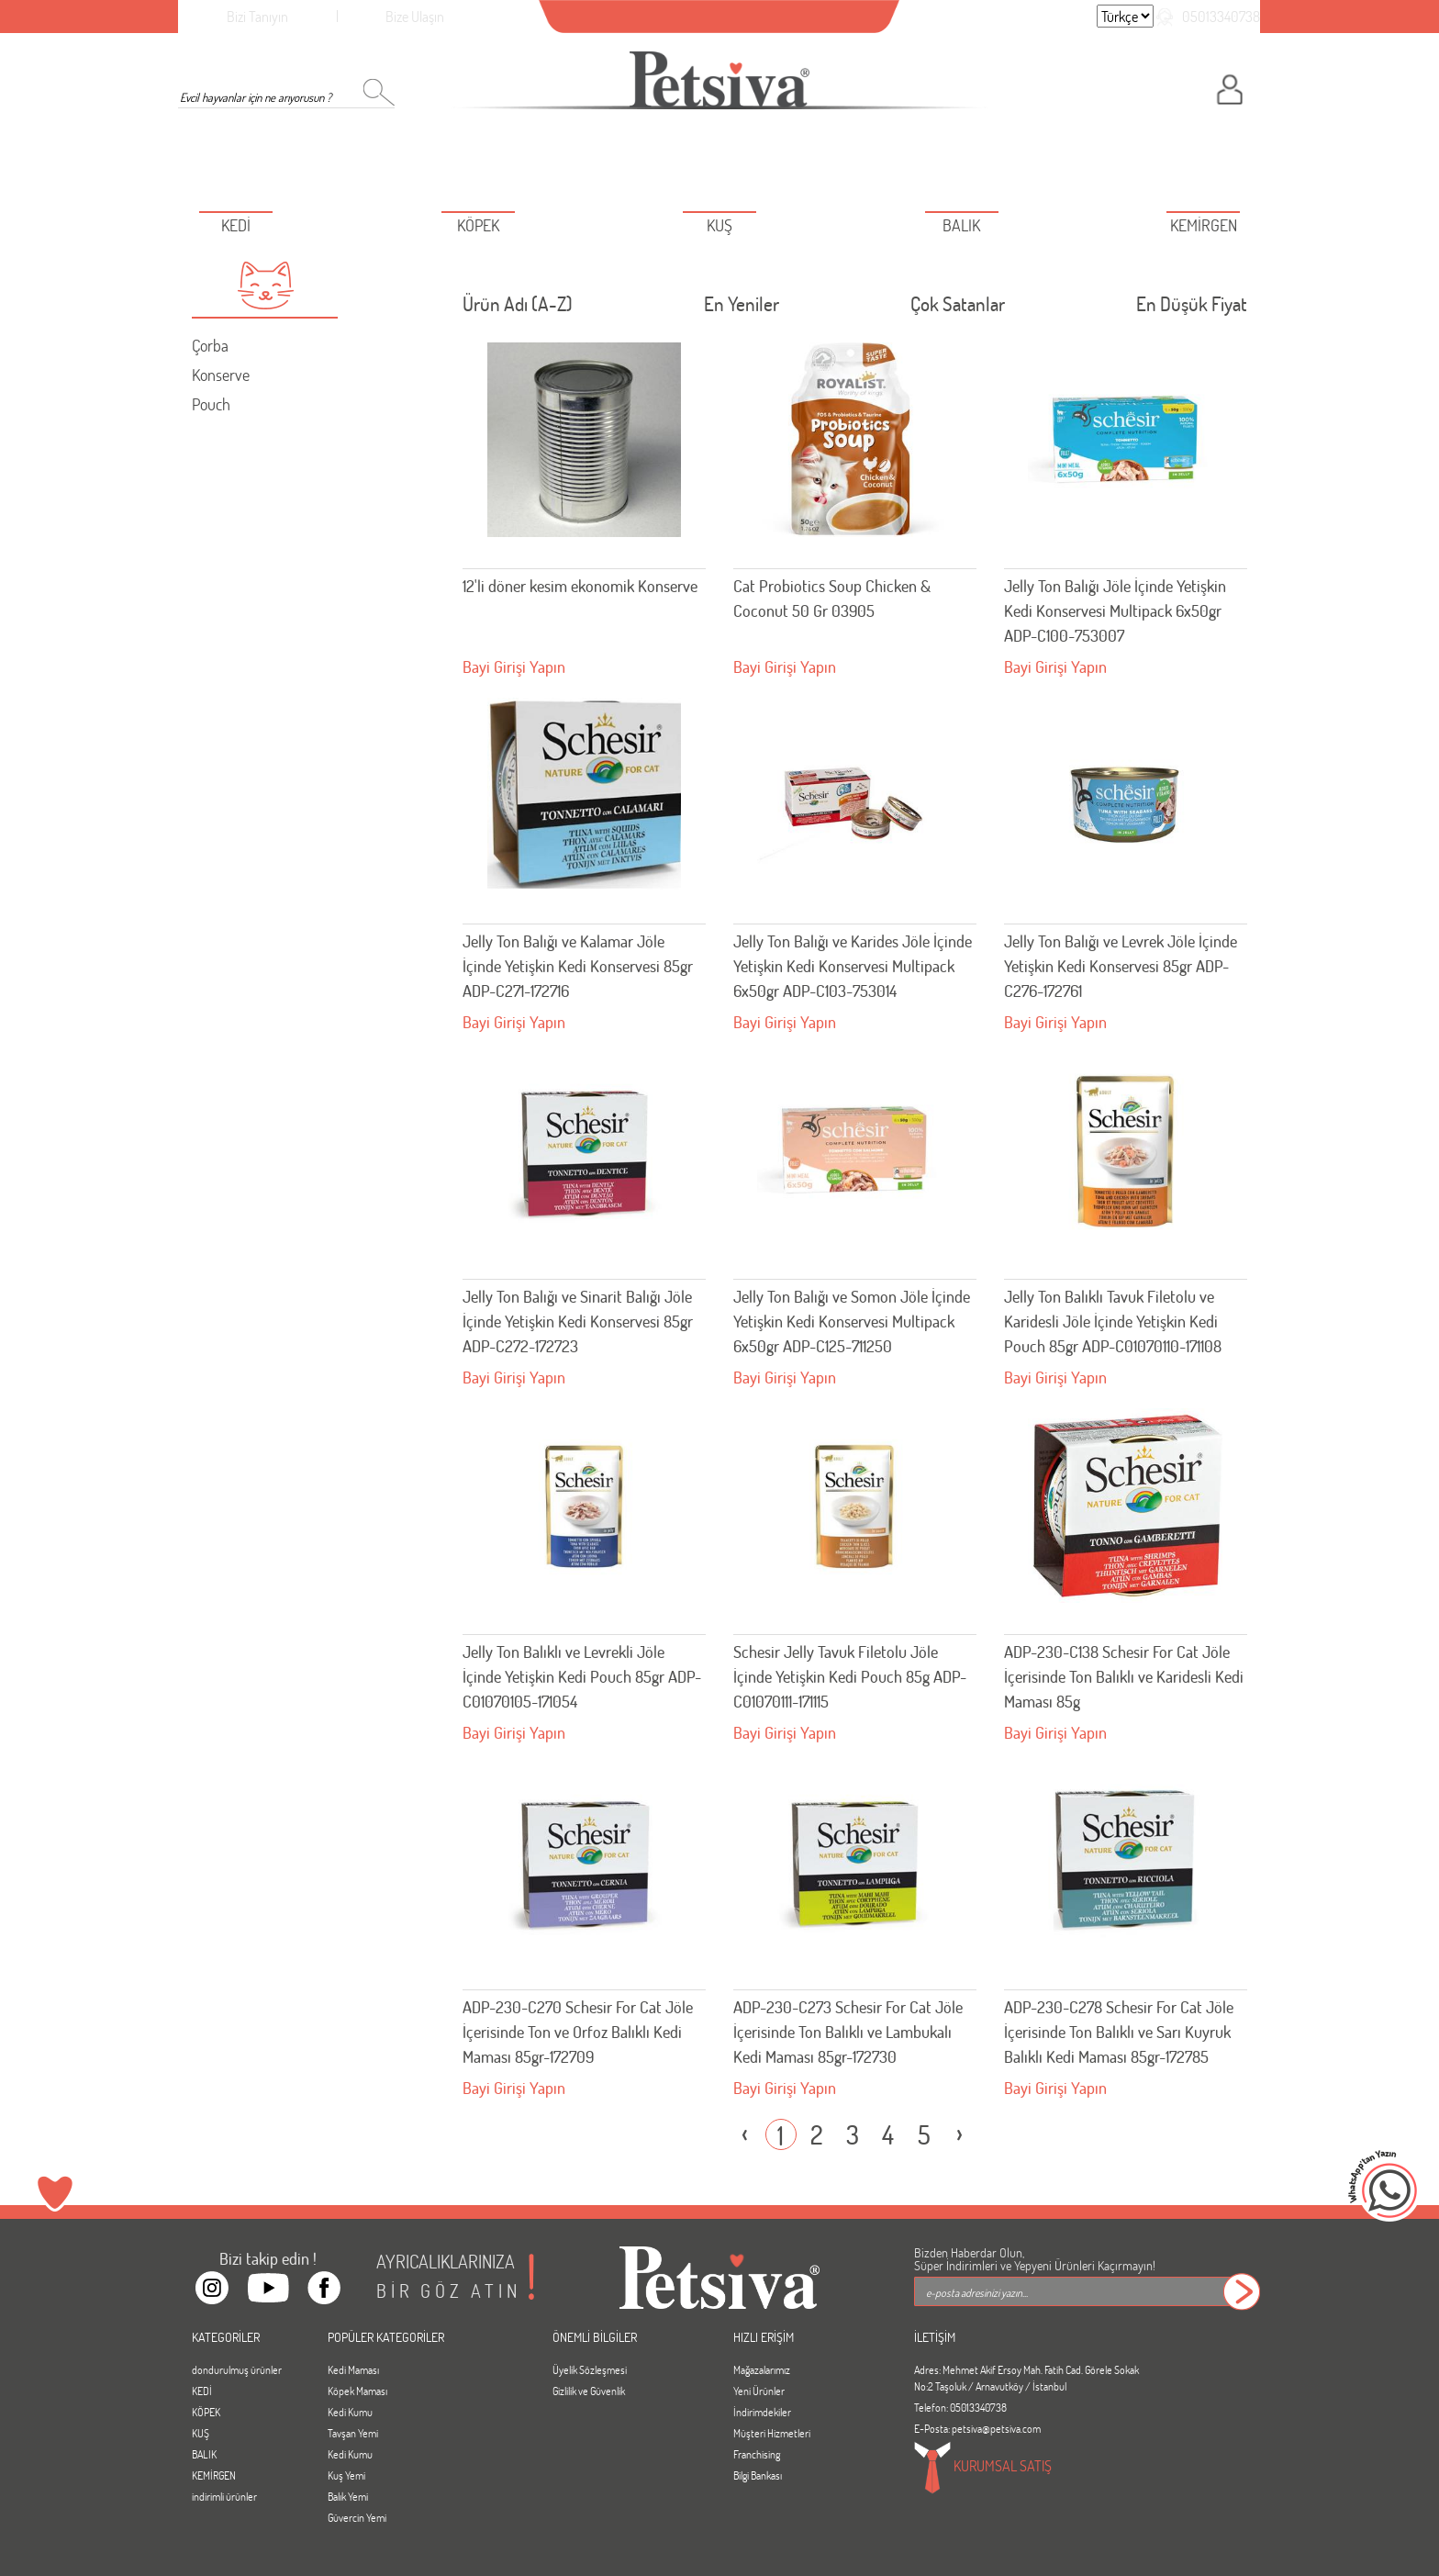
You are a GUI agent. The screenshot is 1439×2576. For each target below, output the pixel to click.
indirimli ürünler (224, 2496)
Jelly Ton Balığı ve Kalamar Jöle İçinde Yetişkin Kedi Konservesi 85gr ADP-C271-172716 (578, 966)
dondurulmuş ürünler (237, 2369)
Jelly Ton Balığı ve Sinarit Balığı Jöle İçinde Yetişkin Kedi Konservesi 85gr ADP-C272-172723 (578, 1321)
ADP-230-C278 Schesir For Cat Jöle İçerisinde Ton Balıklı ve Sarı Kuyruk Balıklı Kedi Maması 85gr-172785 (1118, 2031)
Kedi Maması (353, 2369)
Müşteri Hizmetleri (771, 2432)
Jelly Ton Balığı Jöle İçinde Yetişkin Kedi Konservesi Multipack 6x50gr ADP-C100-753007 (1115, 610)
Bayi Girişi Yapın (514, 666)
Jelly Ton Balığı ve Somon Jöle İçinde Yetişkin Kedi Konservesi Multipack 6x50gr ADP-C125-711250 (851, 1321)
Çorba (210, 345)
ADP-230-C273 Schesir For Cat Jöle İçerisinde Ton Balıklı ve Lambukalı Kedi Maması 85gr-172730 (848, 2031)
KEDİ (202, 2390)
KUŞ (200, 2432)
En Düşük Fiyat (1191, 307)
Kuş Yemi (346, 2475)
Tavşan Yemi (353, 2432)
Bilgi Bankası (757, 2475)
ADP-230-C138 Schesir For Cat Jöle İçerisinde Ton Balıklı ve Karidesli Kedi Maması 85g (1124, 1676)
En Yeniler (741, 307)
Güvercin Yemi (357, 2517)
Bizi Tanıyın (257, 16)
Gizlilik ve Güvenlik (588, 2390)
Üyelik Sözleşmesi (589, 2369)
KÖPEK (206, 2411)
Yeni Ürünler (759, 2390)
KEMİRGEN (214, 2475)
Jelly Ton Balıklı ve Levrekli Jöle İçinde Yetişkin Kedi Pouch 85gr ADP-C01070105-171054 (582, 1676)
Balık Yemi (348, 2496)
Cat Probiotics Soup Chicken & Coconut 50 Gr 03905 (832, 598)
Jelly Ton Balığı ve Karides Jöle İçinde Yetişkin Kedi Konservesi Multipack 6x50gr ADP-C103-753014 (852, 966)
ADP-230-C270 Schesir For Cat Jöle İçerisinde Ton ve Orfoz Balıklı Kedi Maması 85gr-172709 (578, 2031)
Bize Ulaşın (414, 16)
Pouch (211, 404)
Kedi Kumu (350, 2411)
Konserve (221, 375)
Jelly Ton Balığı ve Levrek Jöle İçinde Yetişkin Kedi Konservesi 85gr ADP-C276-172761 (1120, 966)
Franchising (756, 2454)
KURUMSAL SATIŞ (983, 2467)
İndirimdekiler (762, 2411)
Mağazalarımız (761, 2369)
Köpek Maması (357, 2390)
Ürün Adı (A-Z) (518, 307)
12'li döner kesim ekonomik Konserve (580, 586)
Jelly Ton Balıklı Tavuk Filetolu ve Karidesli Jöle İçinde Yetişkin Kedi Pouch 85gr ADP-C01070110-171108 (1112, 1321)
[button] (265, 285)
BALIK (204, 2454)
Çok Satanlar (957, 307)
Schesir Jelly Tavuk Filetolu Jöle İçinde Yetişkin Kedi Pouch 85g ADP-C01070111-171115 (849, 1676)
